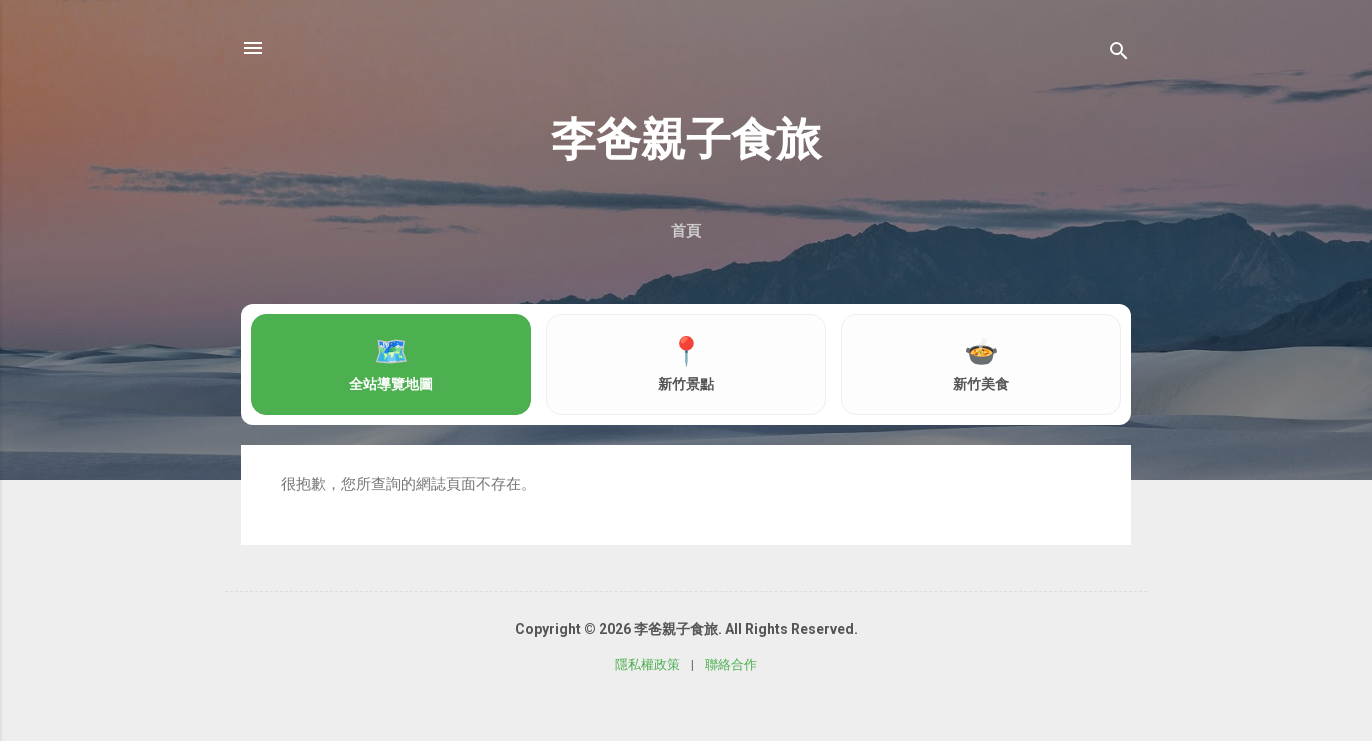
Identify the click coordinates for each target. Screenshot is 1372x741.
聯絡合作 (731, 664)
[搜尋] (1119, 54)
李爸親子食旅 (686, 139)
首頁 (686, 231)
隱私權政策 (647, 664)
